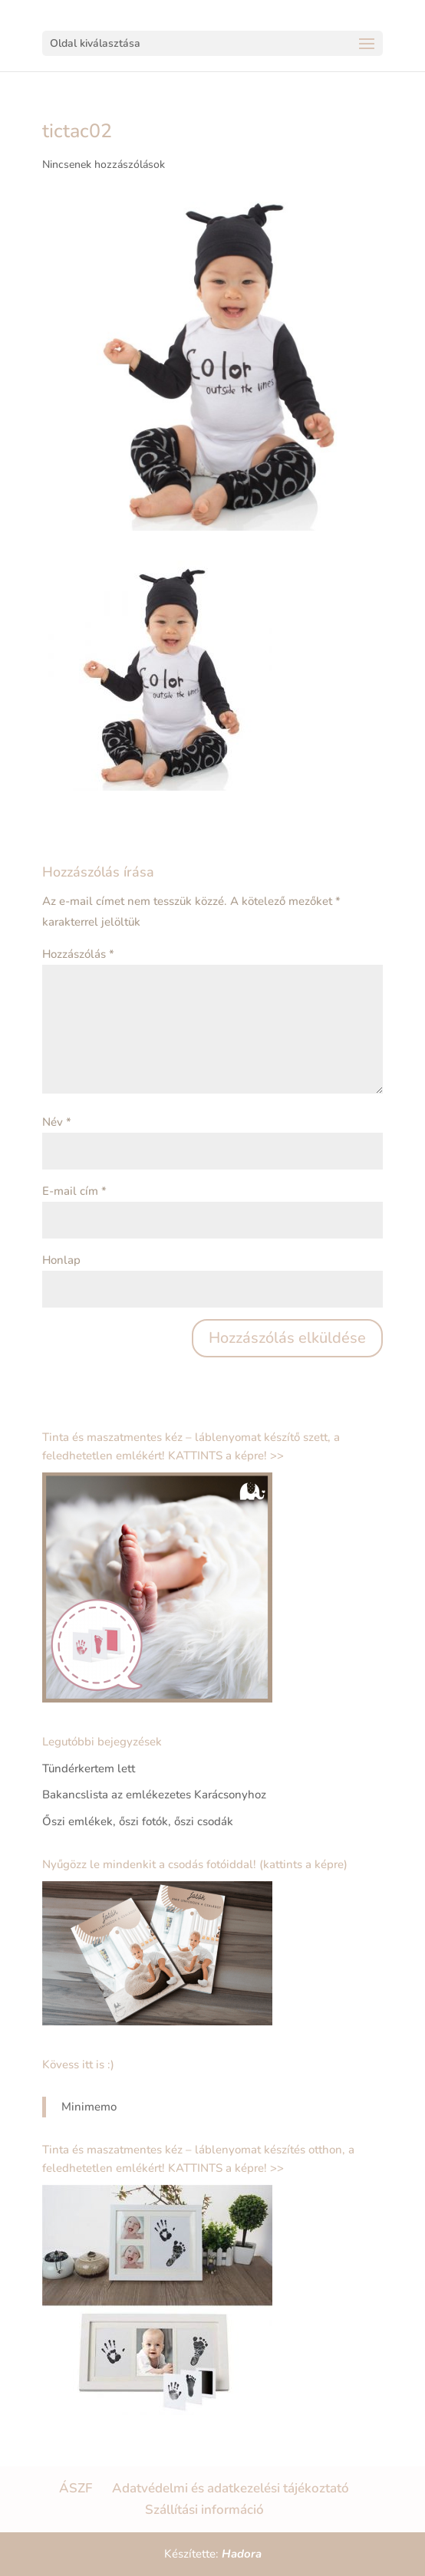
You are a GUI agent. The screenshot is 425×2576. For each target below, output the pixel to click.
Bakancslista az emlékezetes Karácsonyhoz (154, 1794)
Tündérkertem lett (88, 1768)
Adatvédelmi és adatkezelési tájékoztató (230, 2488)
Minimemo (89, 2106)
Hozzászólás (78, 954)
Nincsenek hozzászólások (103, 164)
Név (56, 1122)
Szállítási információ (204, 2509)
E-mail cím (74, 1191)
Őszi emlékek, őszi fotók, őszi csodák (137, 1821)
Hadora (242, 2553)
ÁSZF (75, 2488)
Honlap (61, 1260)
